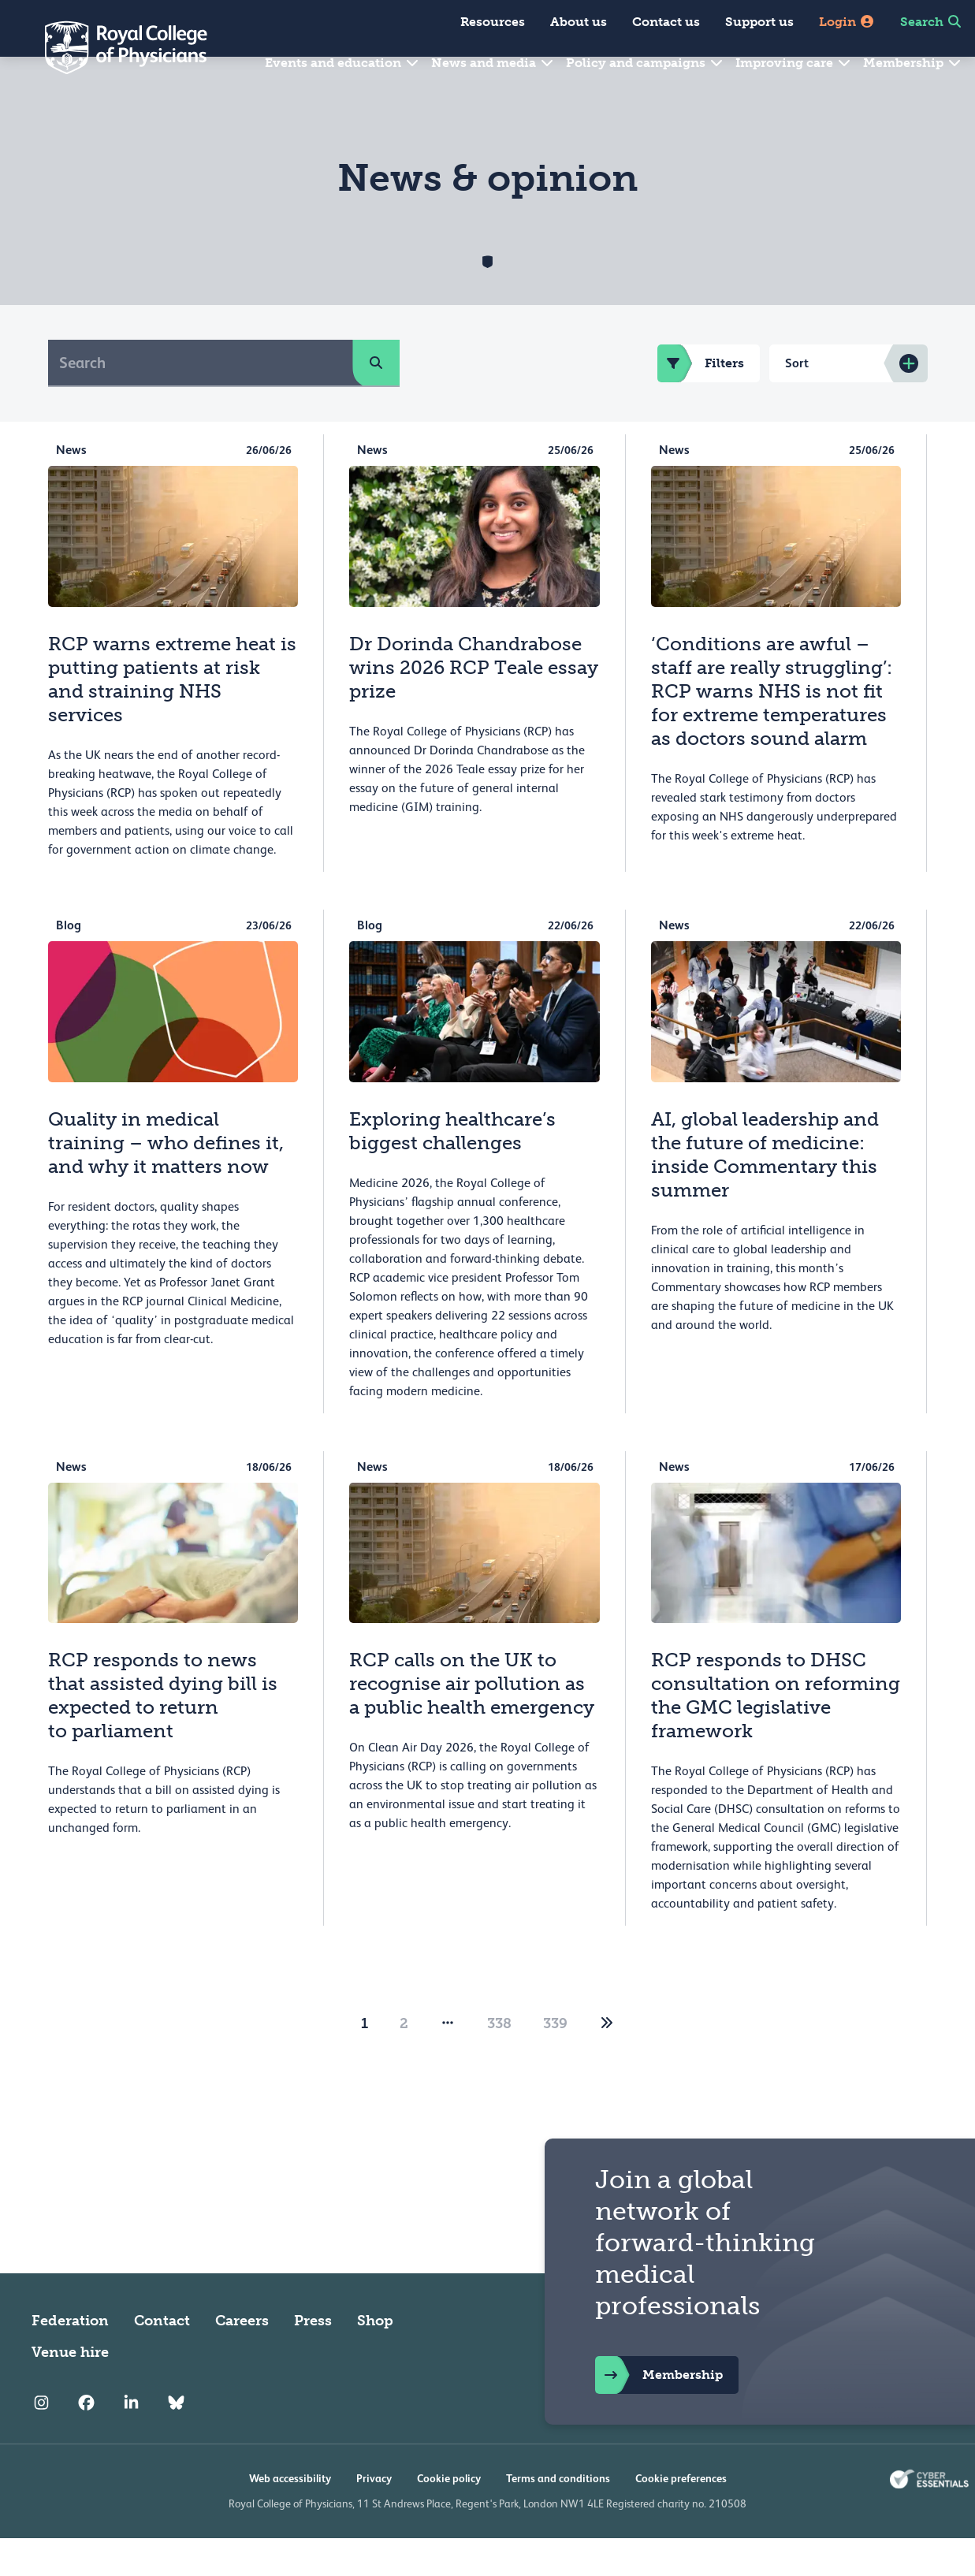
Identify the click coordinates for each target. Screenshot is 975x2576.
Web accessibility (290, 2516)
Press (313, 2358)
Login (847, 21)
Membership (912, 62)
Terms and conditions (558, 2516)
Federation (70, 2358)
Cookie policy (449, 2516)
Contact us (666, 21)
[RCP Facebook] (86, 2440)
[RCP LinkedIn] (131, 2440)
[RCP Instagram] (41, 2440)
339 (555, 2061)
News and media (493, 62)
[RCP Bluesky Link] (176, 2440)
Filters (700, 401)
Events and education (342, 62)
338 (499, 2061)
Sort (797, 400)
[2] (607, 2061)
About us (578, 21)
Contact (162, 2358)
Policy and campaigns (645, 62)
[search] (376, 400)
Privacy (374, 2516)
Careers (242, 2358)
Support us (759, 21)
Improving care (793, 62)
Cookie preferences (681, 2516)
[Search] (200, 400)
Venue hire (70, 2390)
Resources (492, 21)
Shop (375, 2358)
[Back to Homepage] (115, 47)
